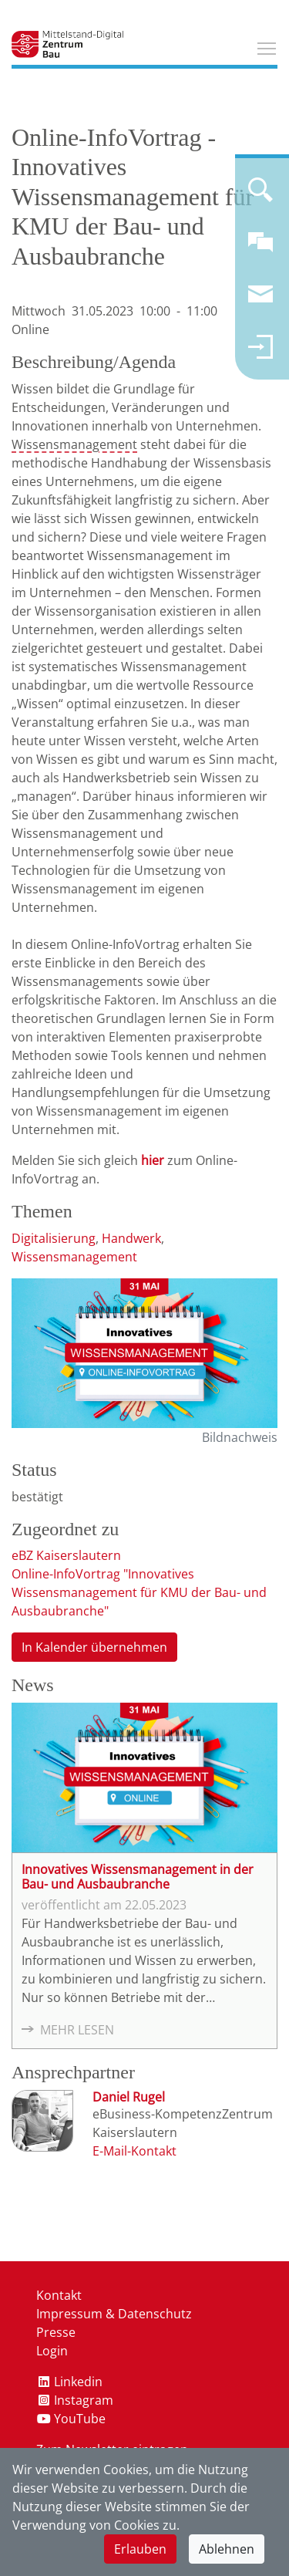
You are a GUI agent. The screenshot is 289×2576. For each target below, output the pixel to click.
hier (152, 1160)
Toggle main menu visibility (267, 46)
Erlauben (140, 2549)
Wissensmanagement (74, 444)
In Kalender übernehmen (94, 1647)
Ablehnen (226, 2549)
